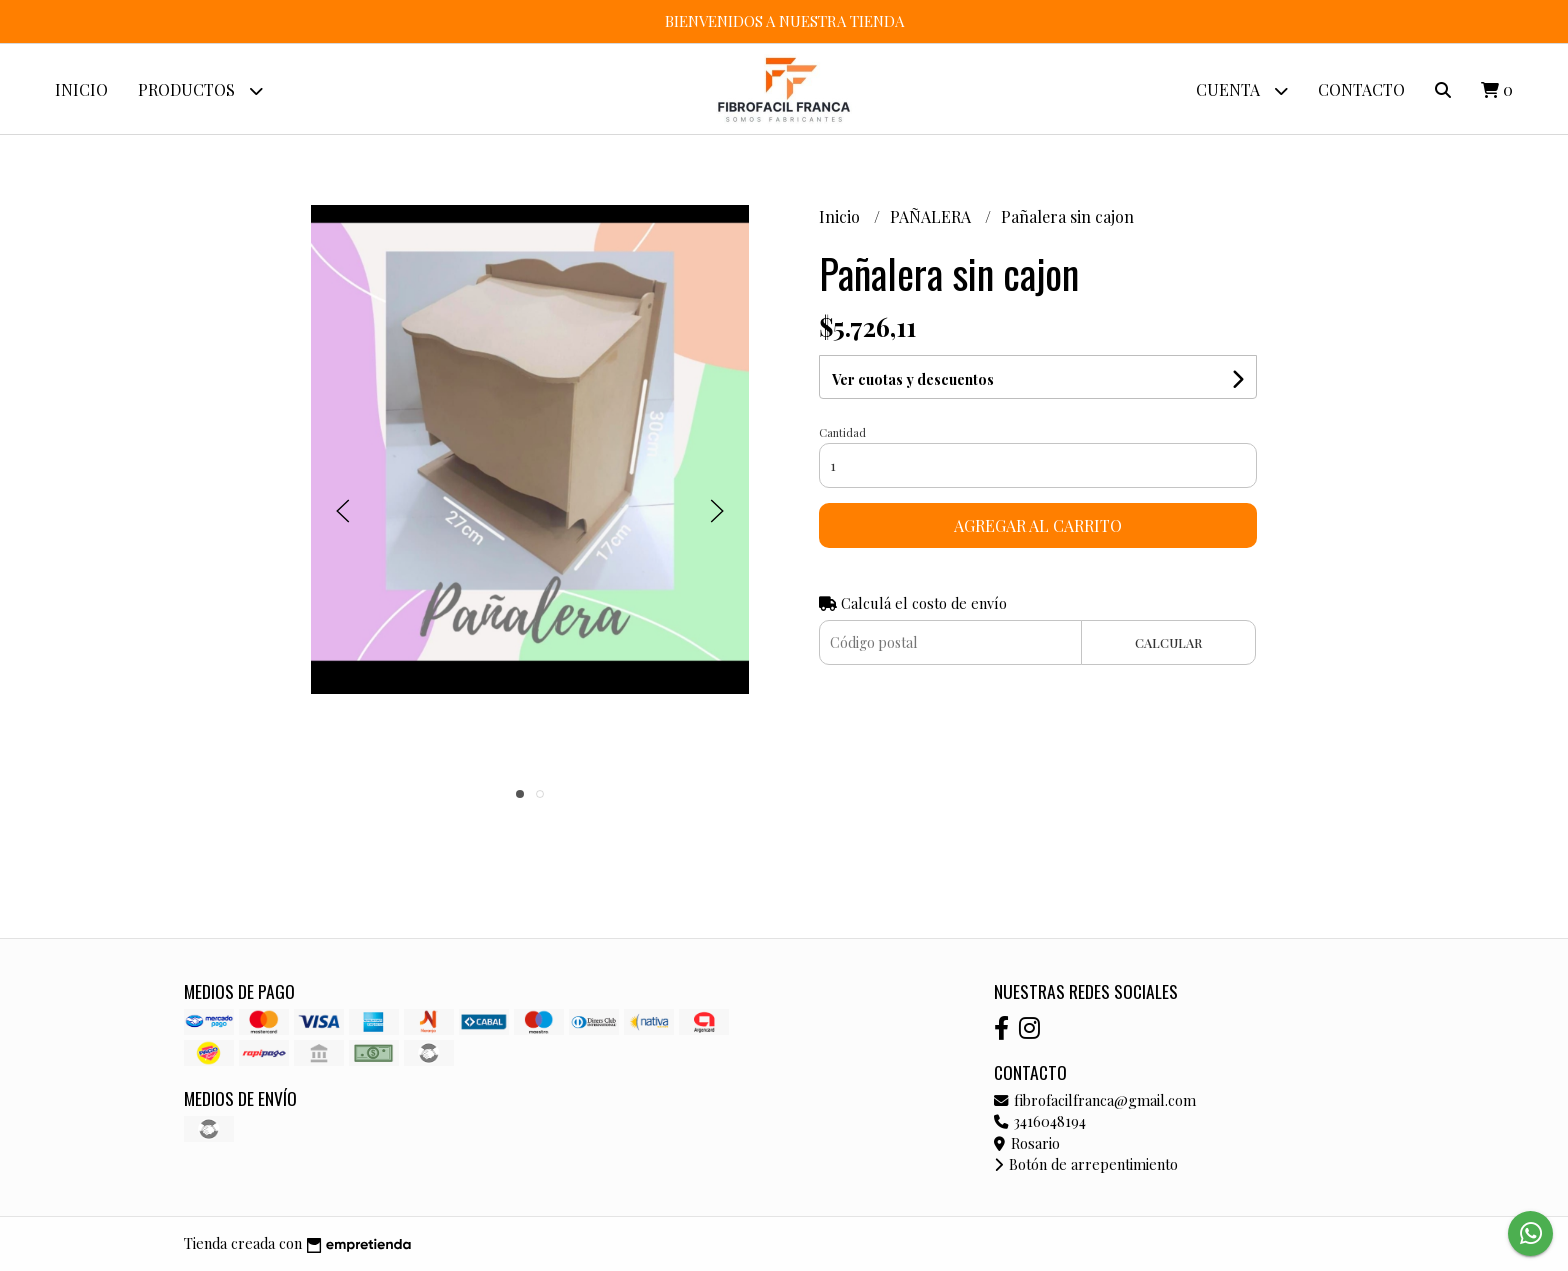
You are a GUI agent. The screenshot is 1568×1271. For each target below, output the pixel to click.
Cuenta (1242, 90)
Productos (200, 90)
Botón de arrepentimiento (1086, 1164)
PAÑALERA (932, 216)
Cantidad (842, 432)
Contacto (1361, 89)
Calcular (1168, 642)
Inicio (81, 89)
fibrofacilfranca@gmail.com (1095, 1100)
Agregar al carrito (1038, 525)
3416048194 (1040, 1121)
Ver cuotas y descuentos (913, 379)
